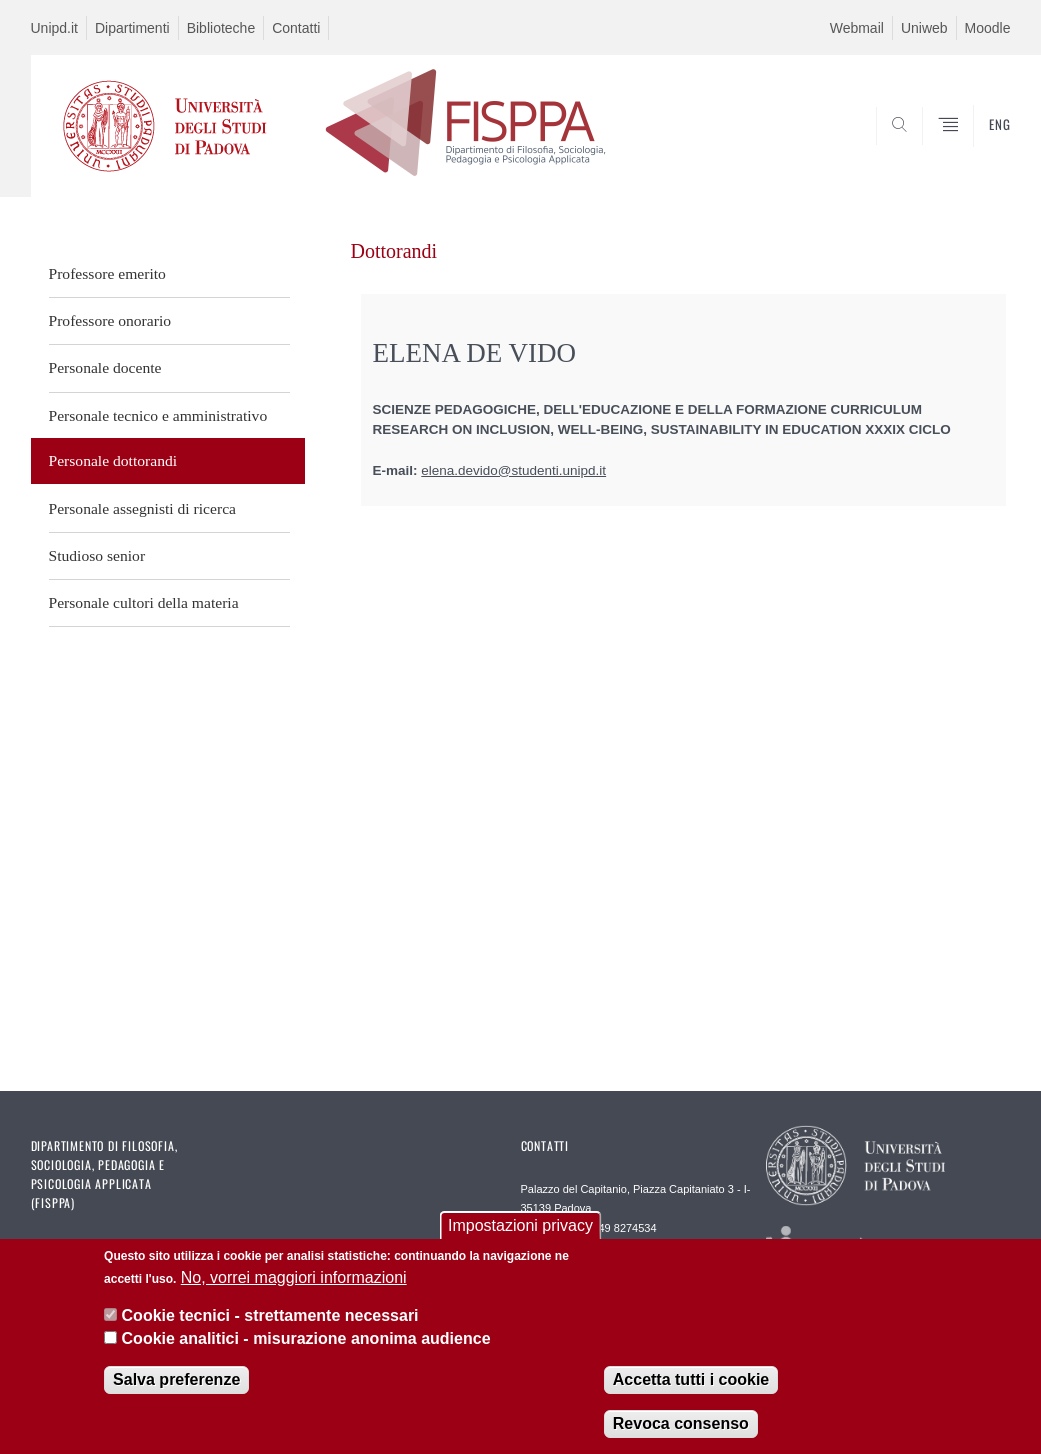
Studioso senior (97, 555)
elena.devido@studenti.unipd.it (513, 470)
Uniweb (924, 28)
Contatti (296, 28)
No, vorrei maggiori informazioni (294, 1277)
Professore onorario (110, 320)
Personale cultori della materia (144, 602)
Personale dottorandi (113, 460)
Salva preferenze (176, 1380)
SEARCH (927, 149)
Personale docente (105, 367)
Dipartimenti (132, 28)
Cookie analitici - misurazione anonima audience (306, 1338)
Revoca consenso (681, 1424)
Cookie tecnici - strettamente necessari (270, 1316)
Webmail (857, 28)
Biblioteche (221, 28)
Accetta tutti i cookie (691, 1380)
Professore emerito (107, 273)
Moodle (988, 28)
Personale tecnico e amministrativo (158, 415)
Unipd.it (54, 28)
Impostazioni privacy (520, 1226)
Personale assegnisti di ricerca (143, 508)
